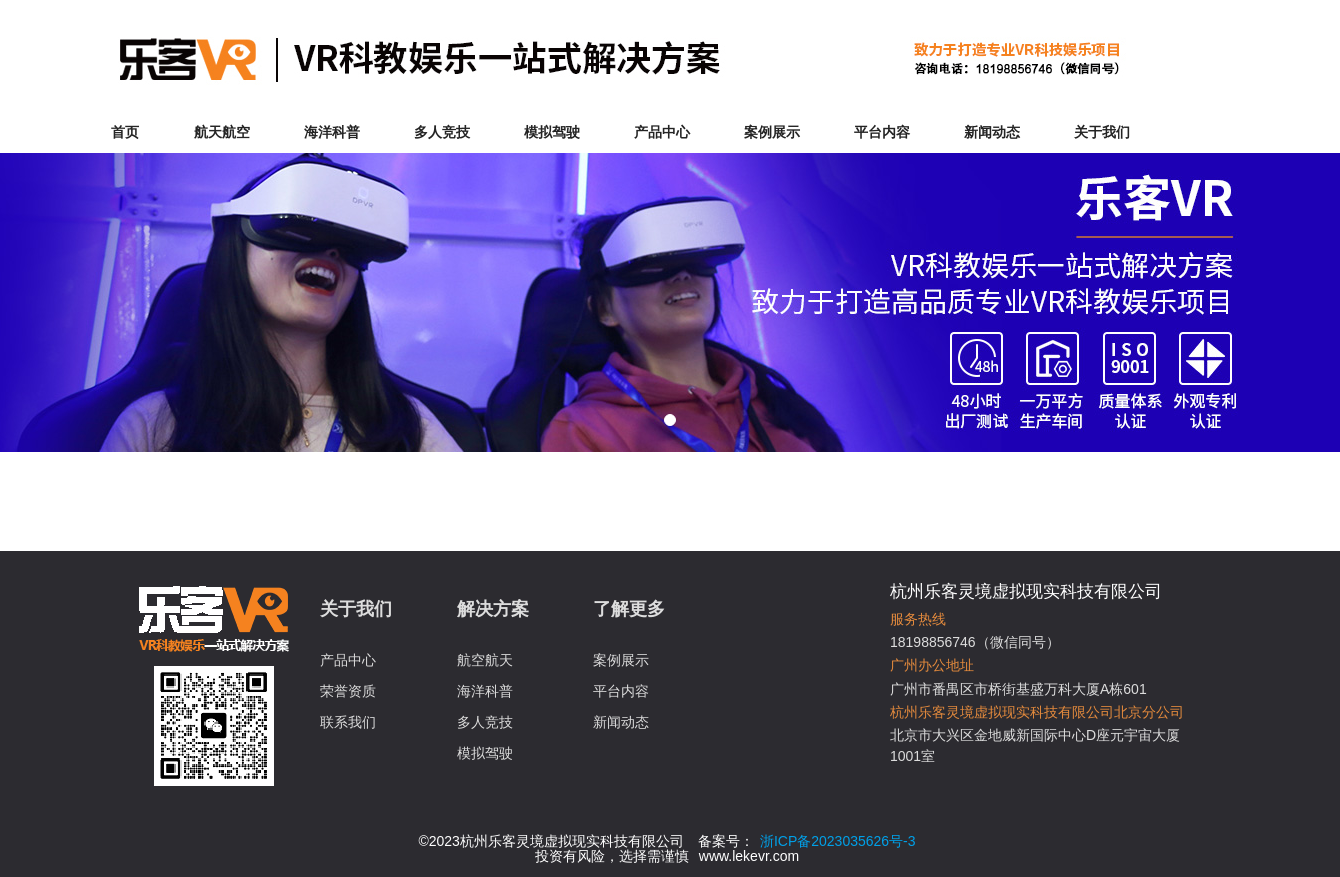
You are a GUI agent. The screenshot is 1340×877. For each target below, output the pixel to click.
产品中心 (662, 132)
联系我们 (348, 722)
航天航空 (222, 132)
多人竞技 (442, 132)
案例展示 (772, 132)
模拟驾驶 (552, 132)
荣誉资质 (348, 691)
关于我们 (1102, 132)
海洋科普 (332, 132)
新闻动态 (992, 132)
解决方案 (493, 609)
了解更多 (629, 609)
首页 (125, 132)
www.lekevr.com (749, 856)
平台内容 (882, 132)
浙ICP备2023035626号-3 (838, 841)
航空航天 (485, 660)
